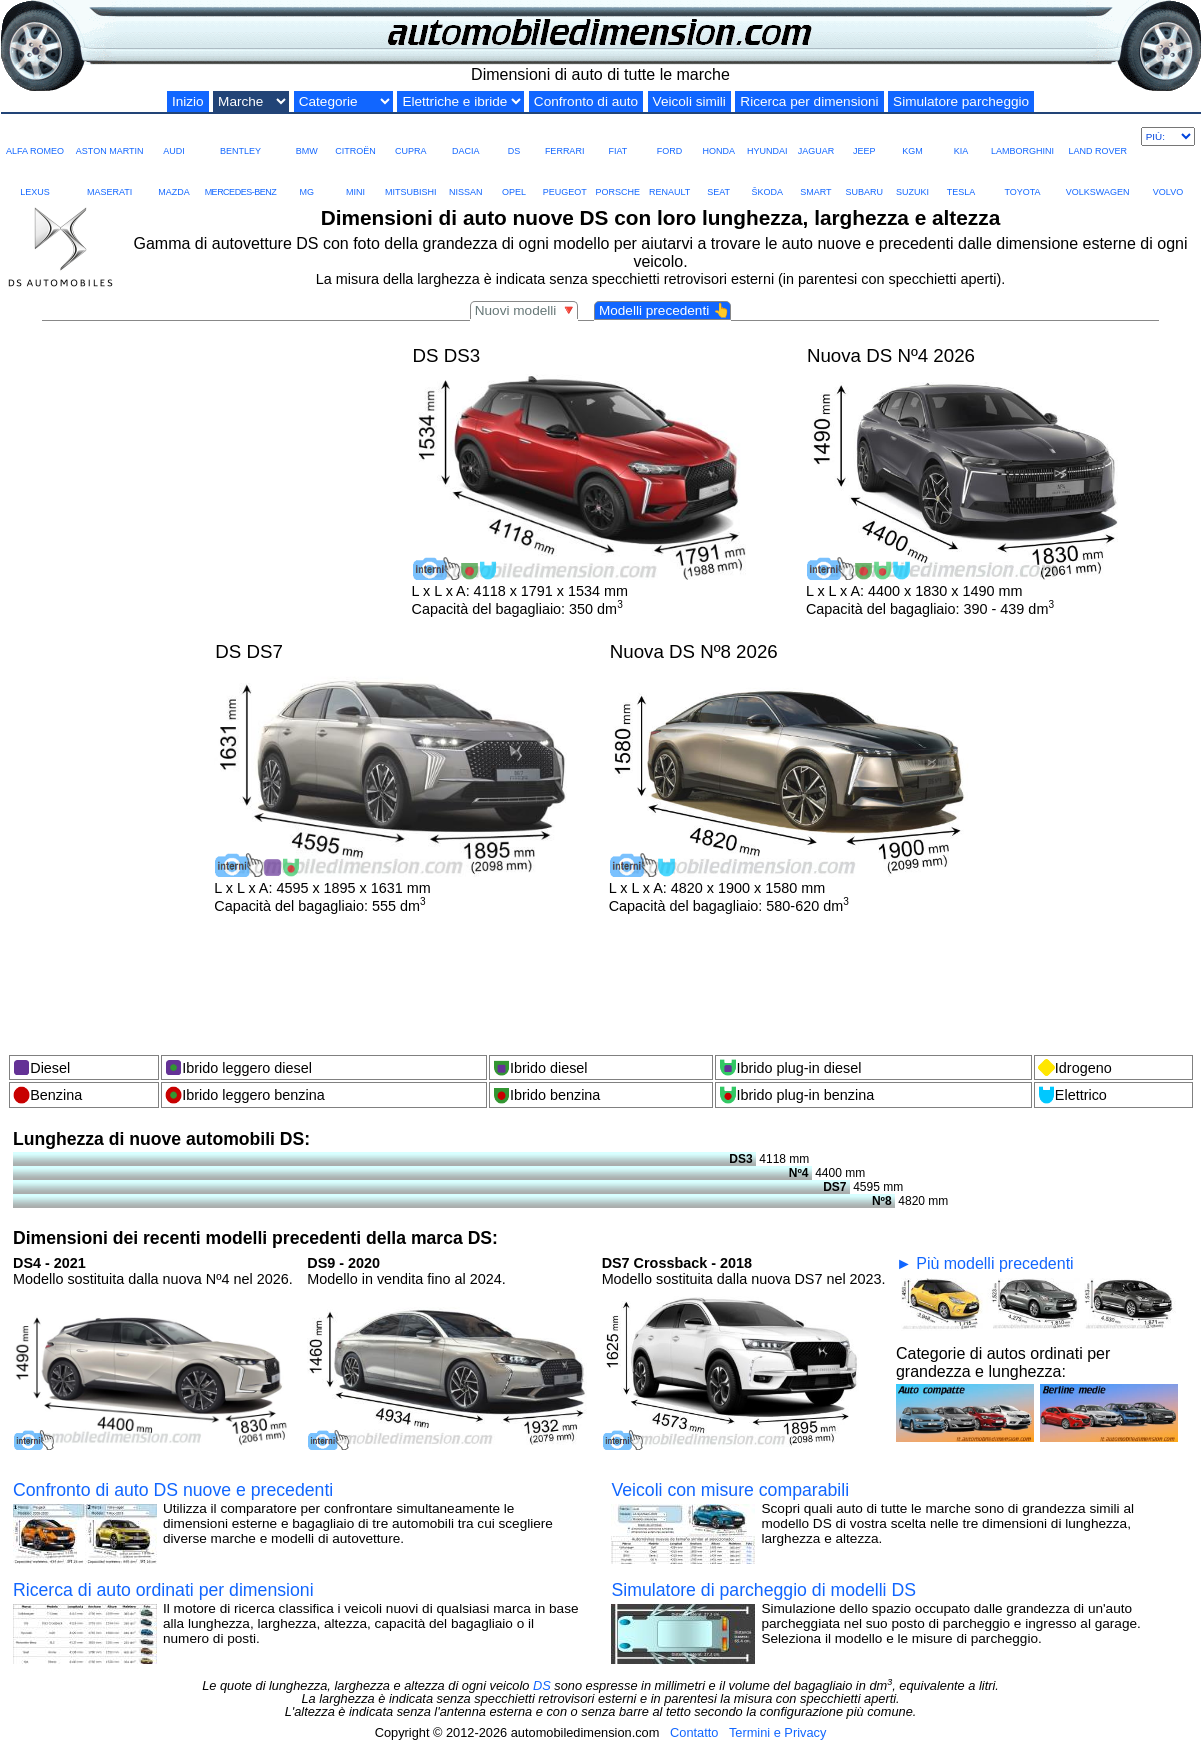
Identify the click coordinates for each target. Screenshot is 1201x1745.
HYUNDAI (767, 136)
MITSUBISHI (411, 177)
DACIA (466, 136)
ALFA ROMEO (35, 136)
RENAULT (669, 177)
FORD (670, 136)
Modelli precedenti (664, 310)
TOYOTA (1022, 177)
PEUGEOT (565, 177)
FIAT (618, 136)
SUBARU (864, 177)
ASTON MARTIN (110, 136)
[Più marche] (1168, 136)
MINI (355, 177)
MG (307, 177)
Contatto (694, 1732)
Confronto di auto (586, 101)
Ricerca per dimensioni (809, 101)
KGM (913, 136)
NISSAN (466, 177)
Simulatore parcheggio (961, 101)
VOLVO (1168, 177)
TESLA (961, 177)
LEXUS (35, 177)
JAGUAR (816, 136)
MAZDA (174, 177)
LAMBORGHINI (1022, 136)
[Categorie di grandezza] (343, 101)
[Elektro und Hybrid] (460, 101)
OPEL (514, 177)
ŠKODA (767, 177)
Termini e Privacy (777, 1732)
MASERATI (109, 177)
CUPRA (411, 136)
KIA (961, 136)
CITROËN (355, 136)
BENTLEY (240, 136)
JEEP (864, 136)
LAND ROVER (1097, 136)
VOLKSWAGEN (1098, 177)
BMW (307, 136)
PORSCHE (618, 177)
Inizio (188, 101)
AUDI (174, 136)
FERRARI (565, 136)
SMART (816, 177)
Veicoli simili (689, 101)
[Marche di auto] (251, 101)
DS (514, 136)
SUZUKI (913, 177)
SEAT (719, 177)
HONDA (719, 136)
